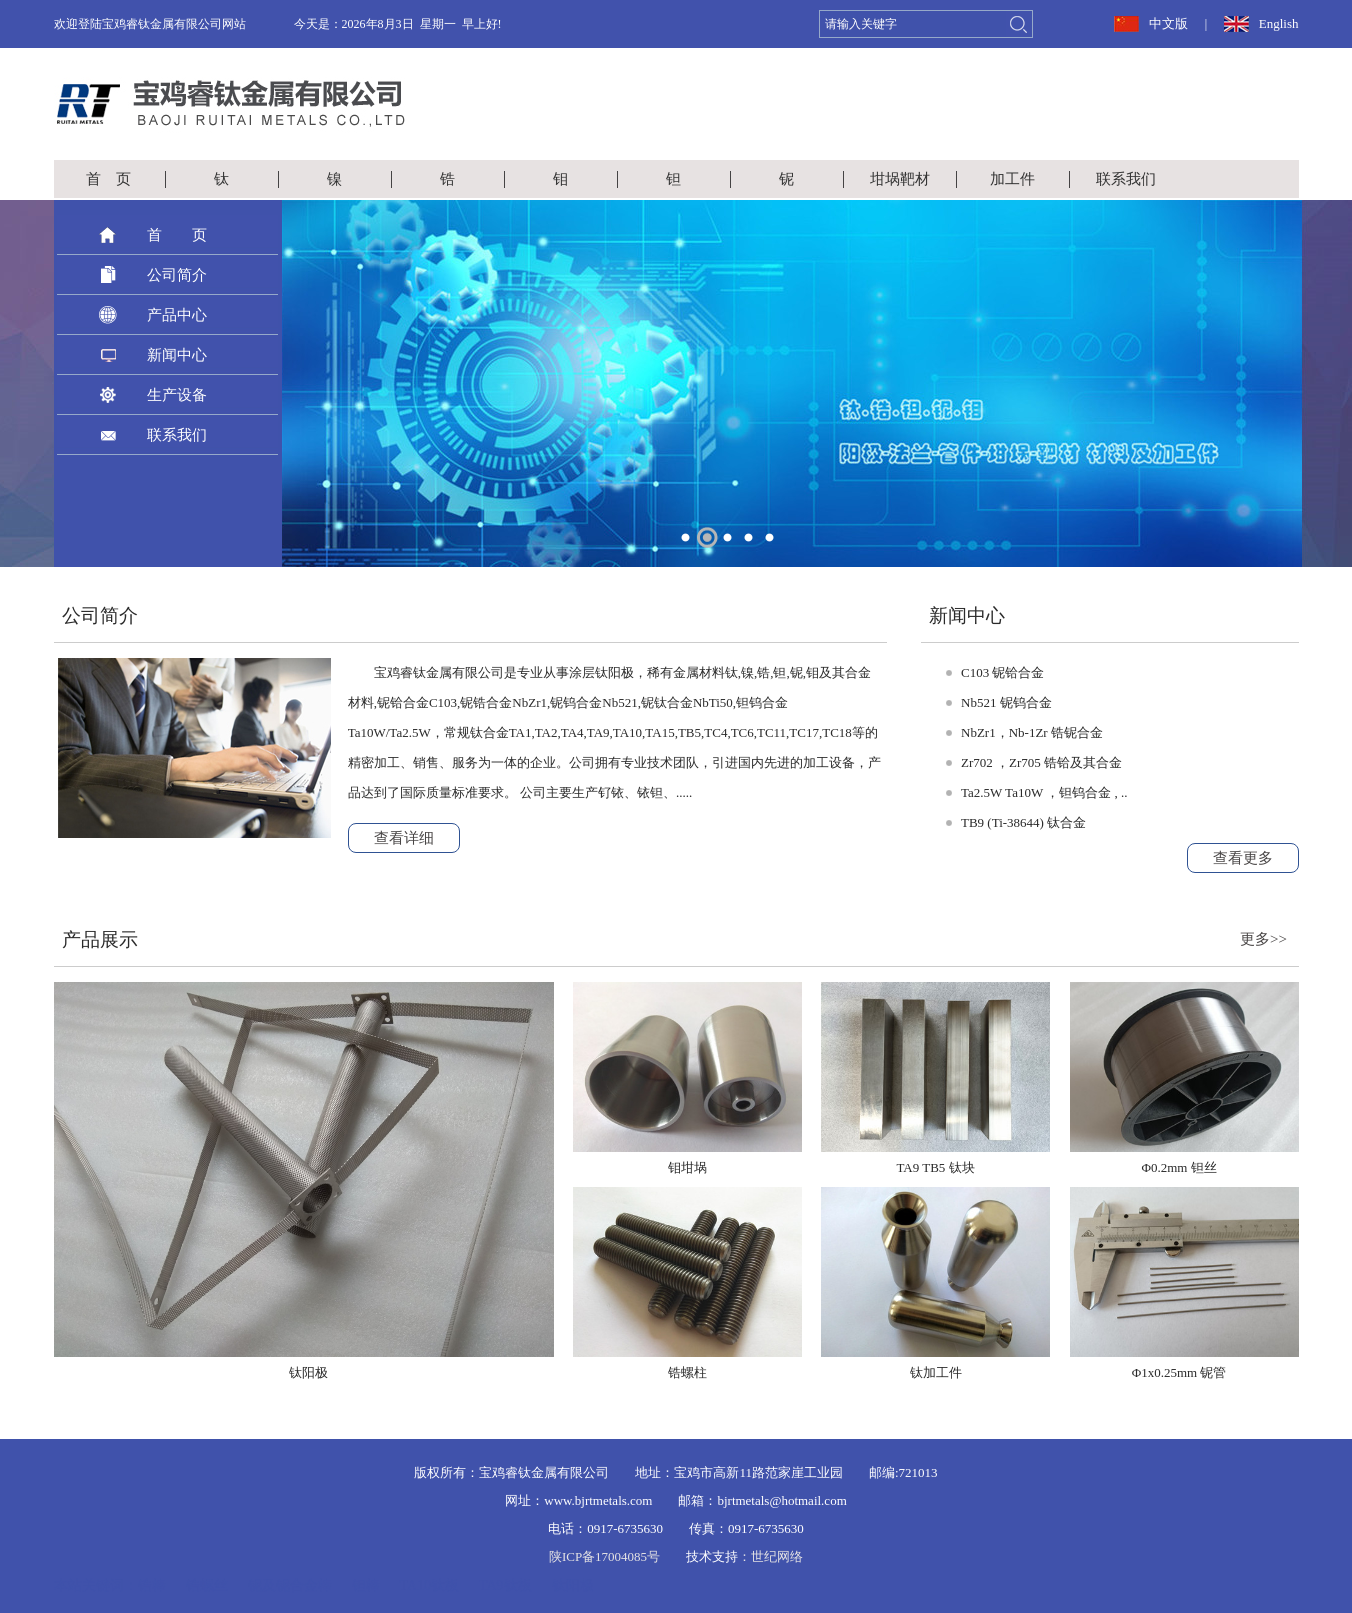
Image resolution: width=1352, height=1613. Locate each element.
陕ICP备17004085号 (604, 1556)
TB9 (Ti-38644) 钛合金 (1023, 822)
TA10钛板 (430, 1585)
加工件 (1012, 179)
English (1279, 23)
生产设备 (177, 395)
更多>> (1263, 939)
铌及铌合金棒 (290, 1585)
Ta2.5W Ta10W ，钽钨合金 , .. (1044, 792)
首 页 (108, 179)
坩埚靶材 (900, 179)
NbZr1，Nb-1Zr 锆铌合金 (1032, 732)
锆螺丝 (207, 1585)
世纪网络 (777, 1556)
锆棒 (152, 1585)
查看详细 (404, 838)
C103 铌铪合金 (1002, 672)
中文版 (1168, 23)
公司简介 (177, 275)
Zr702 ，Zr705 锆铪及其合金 (1041, 762)
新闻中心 (177, 355)
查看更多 (1243, 858)
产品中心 (177, 315)
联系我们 (1126, 179)
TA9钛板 (505, 1585)
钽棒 (366, 1585)
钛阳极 (573, 1585)
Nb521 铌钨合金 (1006, 702)
